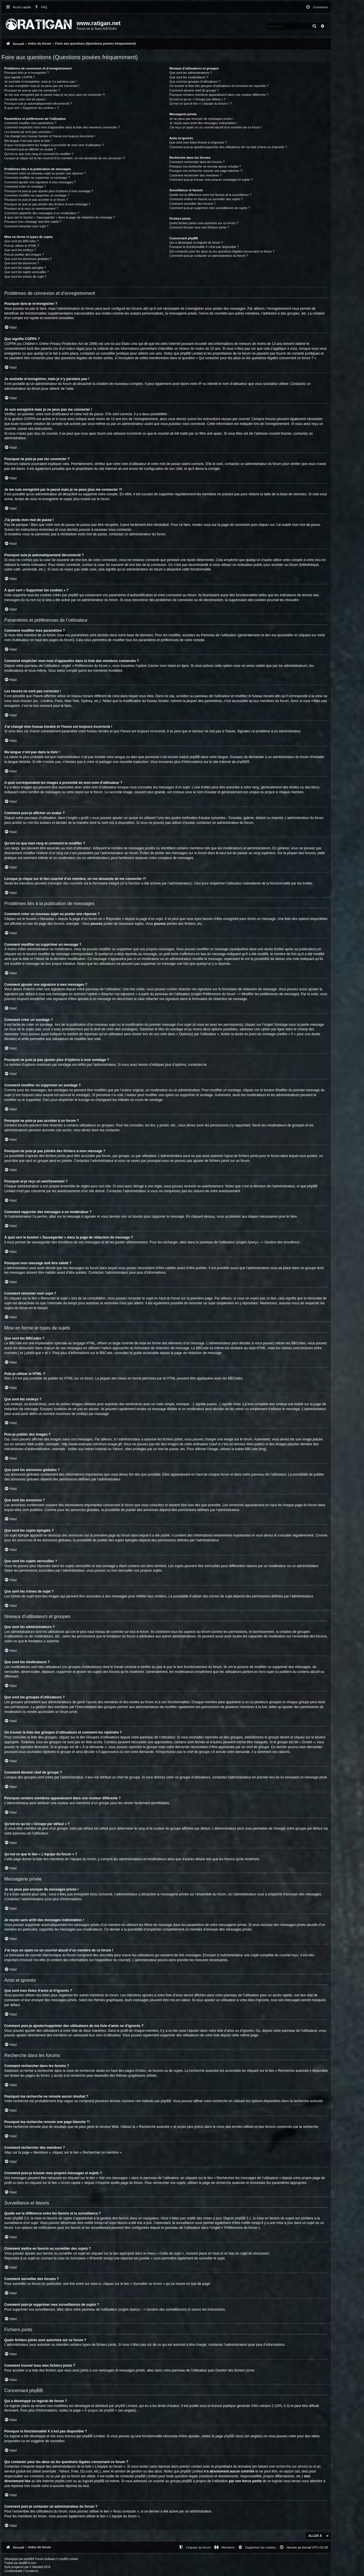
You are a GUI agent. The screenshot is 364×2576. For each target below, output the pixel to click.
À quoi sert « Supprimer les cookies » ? (31, 108)
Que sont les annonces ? (21, 263)
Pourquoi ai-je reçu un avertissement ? (31, 208)
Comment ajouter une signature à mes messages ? (39, 182)
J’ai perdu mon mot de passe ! (25, 99)
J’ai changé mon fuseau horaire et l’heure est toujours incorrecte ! (50, 136)
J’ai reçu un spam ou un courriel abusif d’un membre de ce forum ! (215, 127)
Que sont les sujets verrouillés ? (26, 272)
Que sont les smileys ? (20, 250)
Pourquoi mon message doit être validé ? (32, 221)
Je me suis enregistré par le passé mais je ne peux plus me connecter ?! (54, 94)
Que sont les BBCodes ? (21, 241)
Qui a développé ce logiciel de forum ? (196, 242)
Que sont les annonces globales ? (28, 259)
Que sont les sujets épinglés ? (25, 267)
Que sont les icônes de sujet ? (25, 276)
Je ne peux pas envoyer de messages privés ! (201, 118)
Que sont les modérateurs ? (188, 77)
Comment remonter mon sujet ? (26, 226)
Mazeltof (37, 2567)
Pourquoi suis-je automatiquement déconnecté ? (38, 103)
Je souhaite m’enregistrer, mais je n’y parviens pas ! (40, 81)
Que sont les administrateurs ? (190, 72)
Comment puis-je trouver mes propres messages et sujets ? (210, 179)
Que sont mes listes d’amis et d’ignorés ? (198, 142)
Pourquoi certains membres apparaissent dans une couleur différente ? (218, 94)
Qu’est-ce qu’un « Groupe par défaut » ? (197, 99)
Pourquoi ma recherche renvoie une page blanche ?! (205, 170)
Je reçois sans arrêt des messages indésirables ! (203, 123)
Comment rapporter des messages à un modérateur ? (41, 213)
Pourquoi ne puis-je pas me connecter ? (32, 90)
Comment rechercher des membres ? (195, 175)
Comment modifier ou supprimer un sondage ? (36, 195)
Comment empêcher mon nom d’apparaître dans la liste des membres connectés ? (62, 127)
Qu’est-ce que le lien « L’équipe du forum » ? (200, 103)
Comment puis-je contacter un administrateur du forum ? (208, 255)
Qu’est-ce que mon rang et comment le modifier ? (38, 154)
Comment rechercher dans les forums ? (196, 162)
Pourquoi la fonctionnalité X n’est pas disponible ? (204, 247)
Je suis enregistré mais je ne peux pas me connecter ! (41, 86)
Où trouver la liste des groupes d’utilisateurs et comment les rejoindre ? (218, 86)
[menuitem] (40, 7)
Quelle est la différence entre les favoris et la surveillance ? (210, 194)
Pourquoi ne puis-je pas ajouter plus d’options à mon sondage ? (48, 191)
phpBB (241, 762)
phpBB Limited (126, 2406)
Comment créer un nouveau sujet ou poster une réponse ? (45, 173)
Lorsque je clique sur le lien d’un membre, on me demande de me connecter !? (64, 158)
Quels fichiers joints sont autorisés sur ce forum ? (203, 223)
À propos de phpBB (99, 2410)
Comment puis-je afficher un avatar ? (30, 149)
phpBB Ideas (234, 2436)
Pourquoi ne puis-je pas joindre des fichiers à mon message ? (47, 204)
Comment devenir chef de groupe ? (193, 90)
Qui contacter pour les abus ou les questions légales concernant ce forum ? (222, 251)
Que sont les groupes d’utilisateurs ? (194, 81)
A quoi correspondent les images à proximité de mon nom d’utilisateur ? (54, 145)
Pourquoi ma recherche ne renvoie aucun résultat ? (205, 166)
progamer (17, 2567)
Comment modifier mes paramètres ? (30, 123)
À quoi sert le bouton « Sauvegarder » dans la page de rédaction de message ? (59, 217)
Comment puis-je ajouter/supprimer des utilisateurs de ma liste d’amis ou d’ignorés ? (228, 147)
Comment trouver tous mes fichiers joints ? (199, 227)
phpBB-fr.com (27, 2563)
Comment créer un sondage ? (25, 186)
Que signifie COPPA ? (19, 77)
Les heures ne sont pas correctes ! (28, 132)
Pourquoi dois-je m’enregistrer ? (26, 72)
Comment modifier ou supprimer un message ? (37, 177)
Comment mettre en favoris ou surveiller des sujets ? (206, 199)
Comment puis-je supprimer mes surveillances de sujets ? (209, 208)
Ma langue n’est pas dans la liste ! (28, 140)
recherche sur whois (291, 2466)
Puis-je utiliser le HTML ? (21, 245)
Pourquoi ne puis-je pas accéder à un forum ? (36, 199)
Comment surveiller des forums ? (192, 203)
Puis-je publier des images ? (24, 254)
